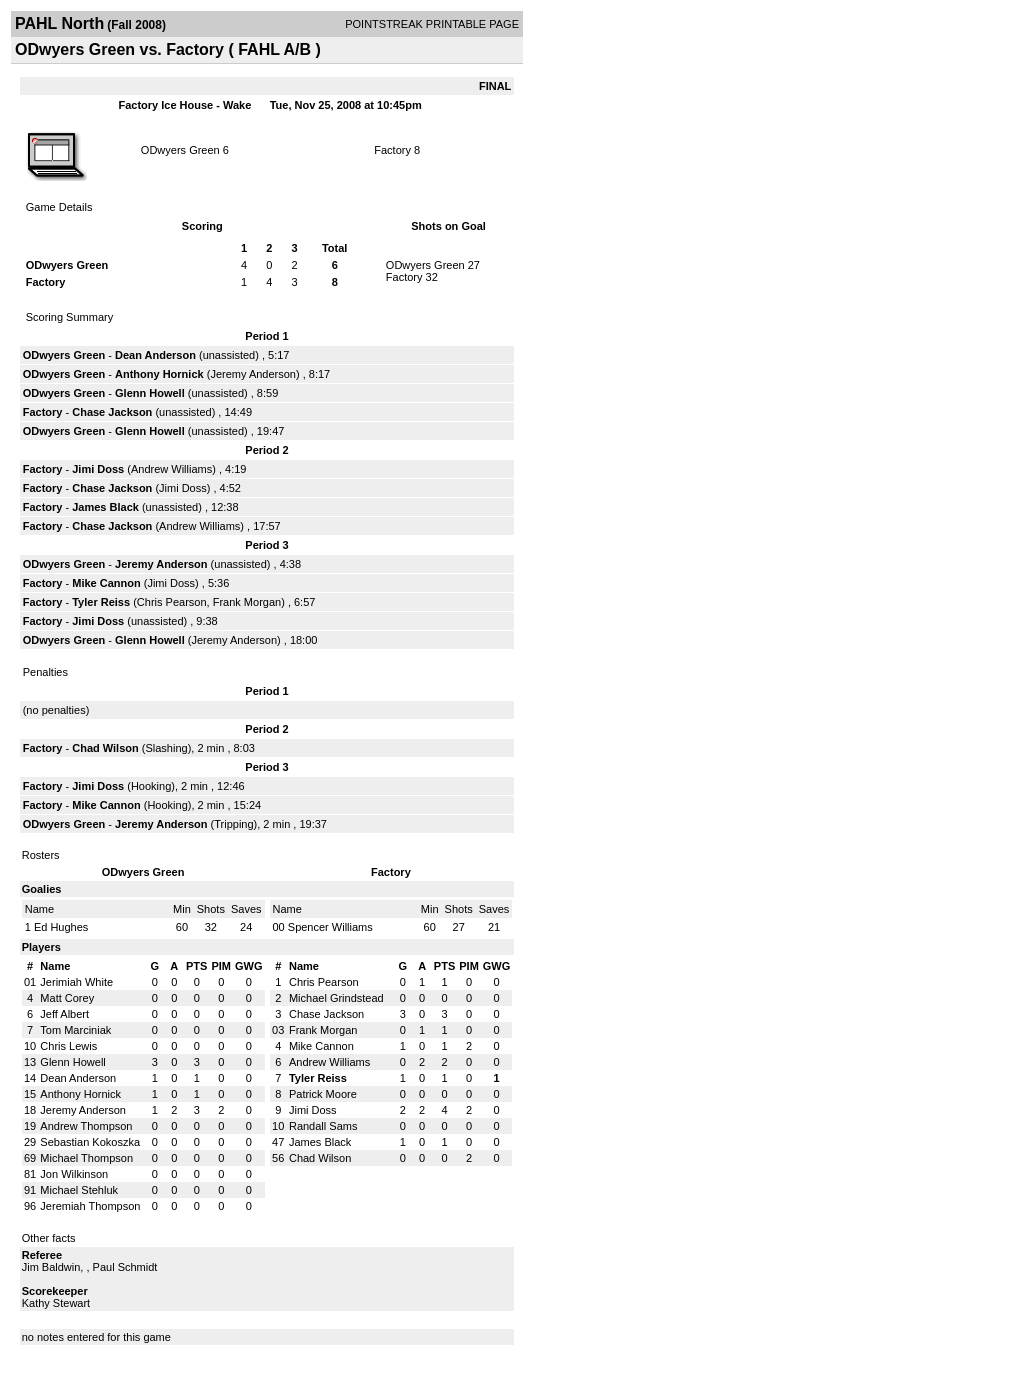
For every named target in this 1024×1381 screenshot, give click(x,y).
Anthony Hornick (159, 374)
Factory (392, 150)
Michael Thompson (86, 1158)
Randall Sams (323, 1126)
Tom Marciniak (75, 1030)
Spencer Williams (330, 927)
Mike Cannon (106, 583)
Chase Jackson (112, 412)
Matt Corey (67, 998)
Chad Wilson (105, 748)
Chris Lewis (68, 1046)
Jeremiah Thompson (90, 1206)
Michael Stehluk (79, 1190)
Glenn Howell (150, 393)
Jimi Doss (98, 469)
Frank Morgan (247, 602)
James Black (105, 507)
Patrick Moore (323, 1094)
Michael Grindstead (336, 998)
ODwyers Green (180, 150)
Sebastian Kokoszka (90, 1142)
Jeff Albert (64, 1014)
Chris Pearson (172, 602)
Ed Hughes (61, 927)
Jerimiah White (76, 982)
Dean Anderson (155, 355)
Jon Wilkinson (74, 1174)
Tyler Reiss (101, 602)
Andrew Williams (171, 469)
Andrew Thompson (86, 1126)
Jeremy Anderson (253, 374)
